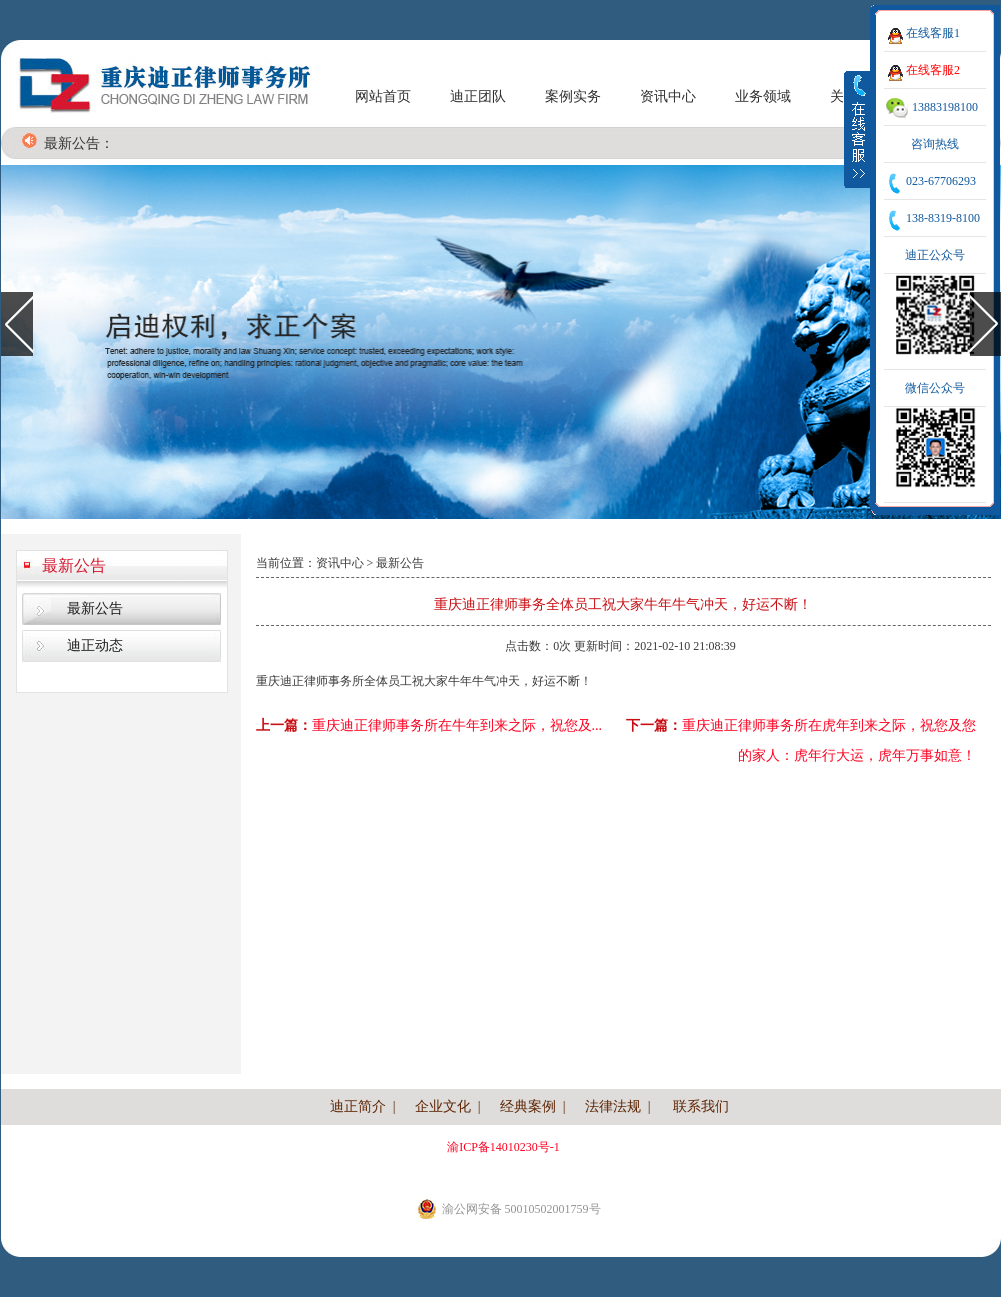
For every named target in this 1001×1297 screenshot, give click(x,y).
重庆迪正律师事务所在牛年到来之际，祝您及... (457, 725)
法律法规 (613, 1106)
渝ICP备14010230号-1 (503, 1147)
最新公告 (74, 565)
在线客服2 (933, 70)
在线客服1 (933, 33)
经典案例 (528, 1106)
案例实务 (573, 96)
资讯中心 (668, 96)
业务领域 (763, 96)
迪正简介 (358, 1106)
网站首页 (383, 96)
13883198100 (945, 107)
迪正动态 (95, 645)
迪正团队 (478, 96)
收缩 (858, 129)
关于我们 (858, 96)
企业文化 (443, 1106)
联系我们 (701, 1106)
